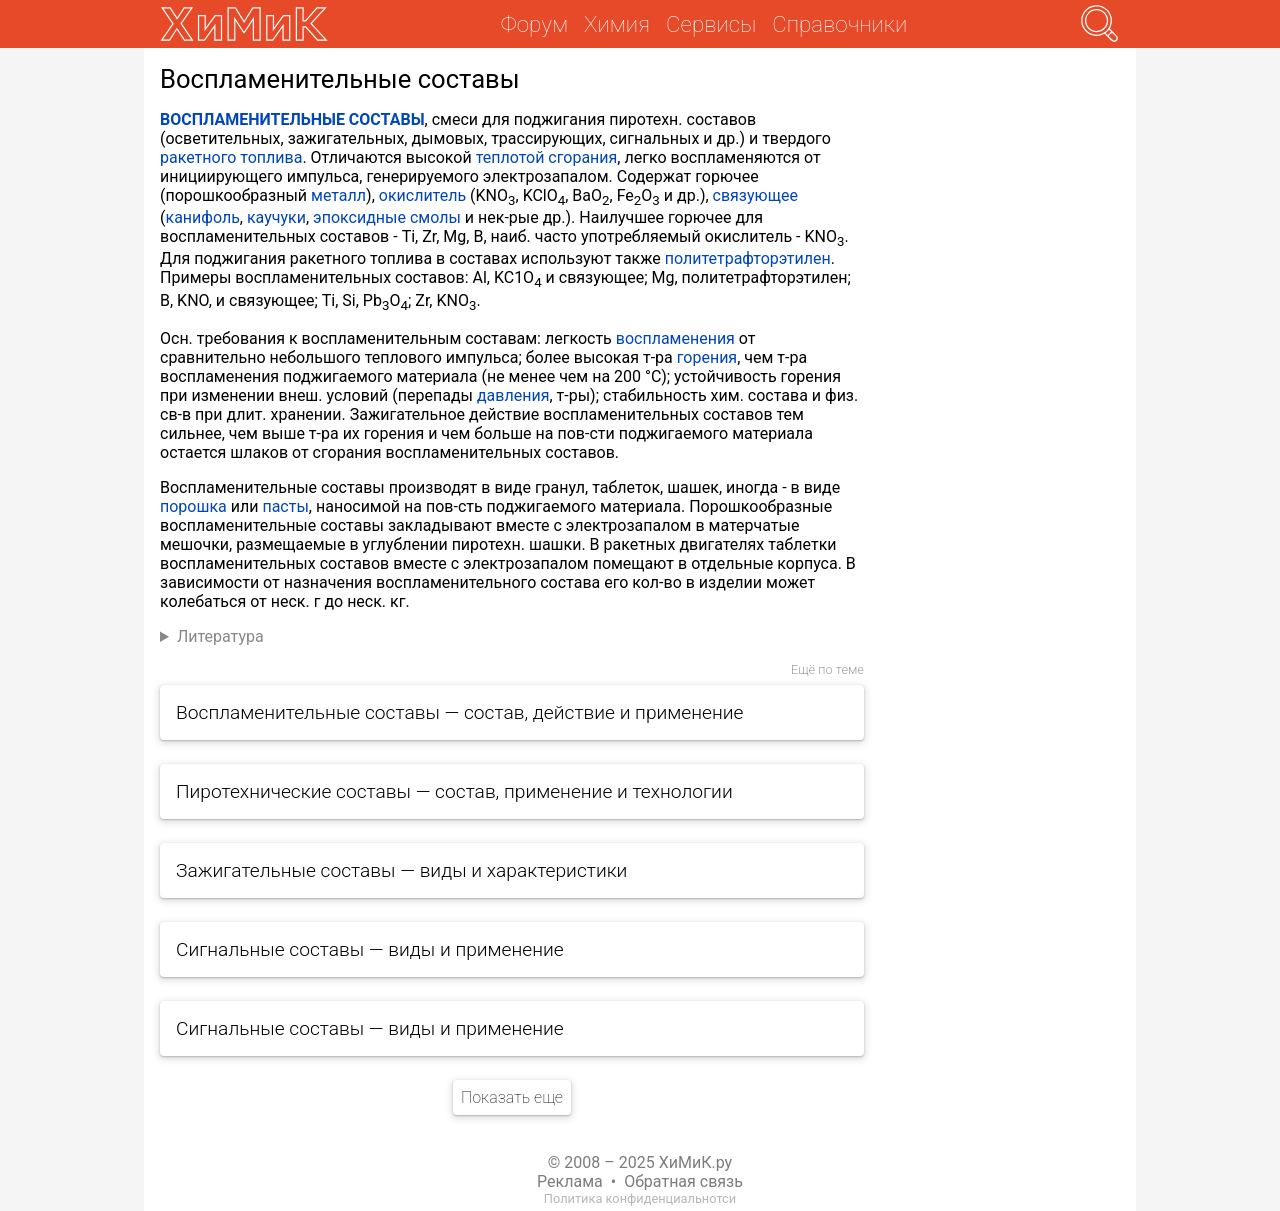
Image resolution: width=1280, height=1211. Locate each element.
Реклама (570, 1181)
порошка (193, 506)
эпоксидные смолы (387, 217)
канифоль (202, 217)
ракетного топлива (231, 157)
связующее (755, 195)
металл (338, 195)
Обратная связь (683, 1181)
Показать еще (512, 1097)
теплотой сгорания (547, 157)
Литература (220, 636)
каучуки (276, 217)
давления (513, 395)
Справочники (839, 24)
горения (707, 357)
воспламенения (675, 338)
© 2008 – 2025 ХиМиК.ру (640, 1162)
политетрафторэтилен (748, 258)
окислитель (422, 195)
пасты (285, 506)
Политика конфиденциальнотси (640, 1198)
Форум (534, 24)
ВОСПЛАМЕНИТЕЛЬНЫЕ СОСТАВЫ (292, 119)
